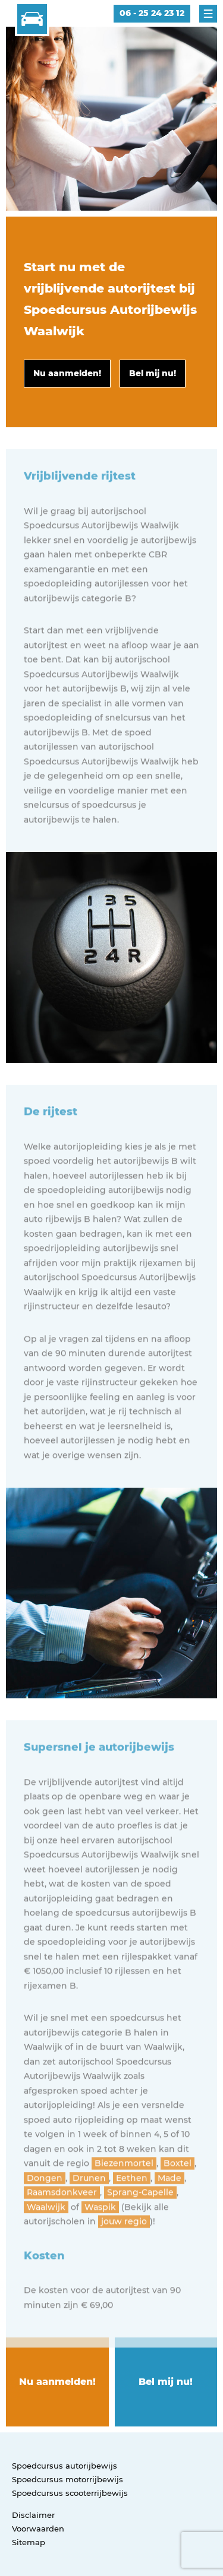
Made (169, 2220)
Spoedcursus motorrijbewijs (67, 2479)
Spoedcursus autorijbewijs (64, 2465)
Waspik (100, 2249)
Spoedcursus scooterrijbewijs (70, 2493)
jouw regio (124, 2263)
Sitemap (28, 2542)
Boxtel (177, 2205)
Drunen (89, 2220)
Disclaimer (33, 2515)
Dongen (44, 2220)
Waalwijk (46, 2249)
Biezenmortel (124, 2205)
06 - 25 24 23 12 (152, 13)
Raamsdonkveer (62, 2234)
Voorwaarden (38, 2528)
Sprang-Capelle (140, 2234)
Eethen (131, 2220)
